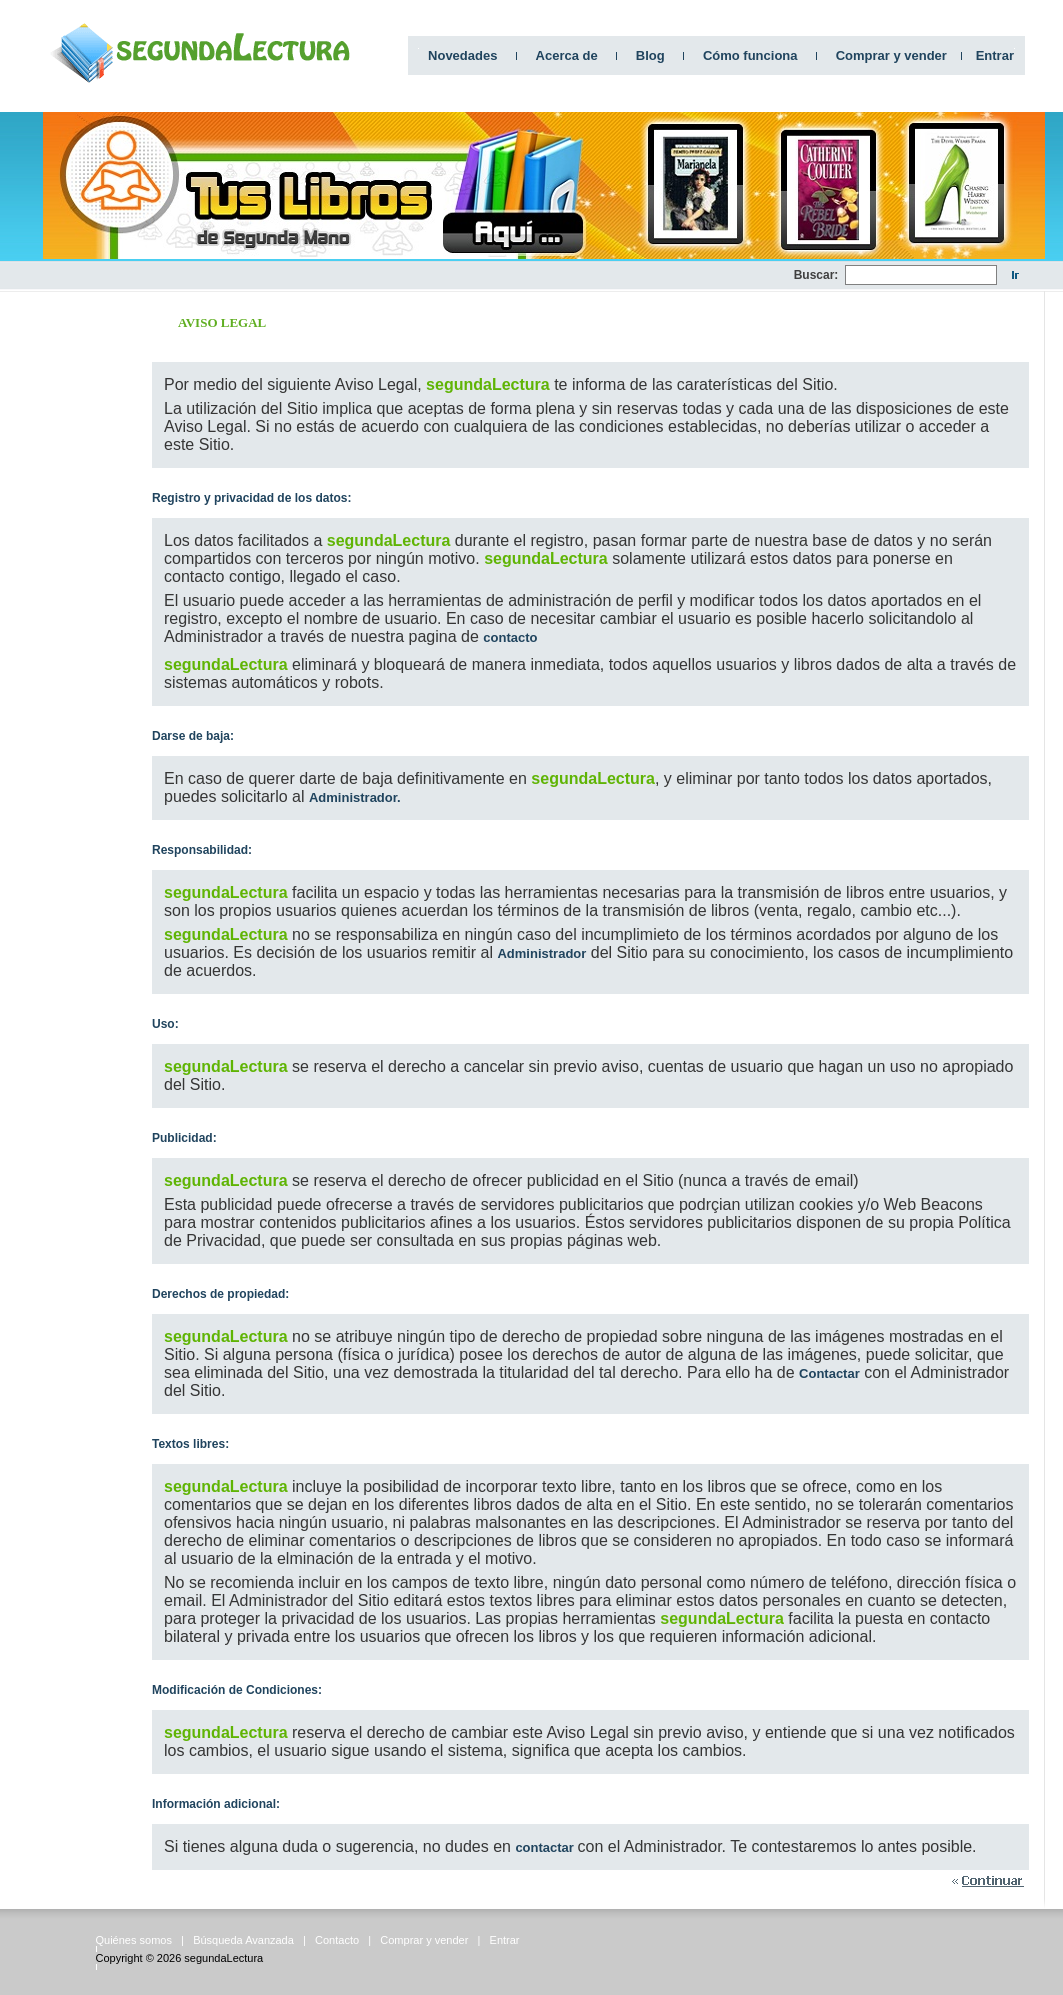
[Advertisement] (430, 275)
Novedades (462, 55)
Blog (650, 55)
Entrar (995, 55)
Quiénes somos (134, 1940)
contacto (510, 637)
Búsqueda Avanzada (243, 1940)
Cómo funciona (750, 55)
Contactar (829, 1373)
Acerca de (567, 55)
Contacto (337, 1940)
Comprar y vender (891, 55)
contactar (546, 1847)
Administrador (541, 953)
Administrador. (355, 797)
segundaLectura (223, 1958)
